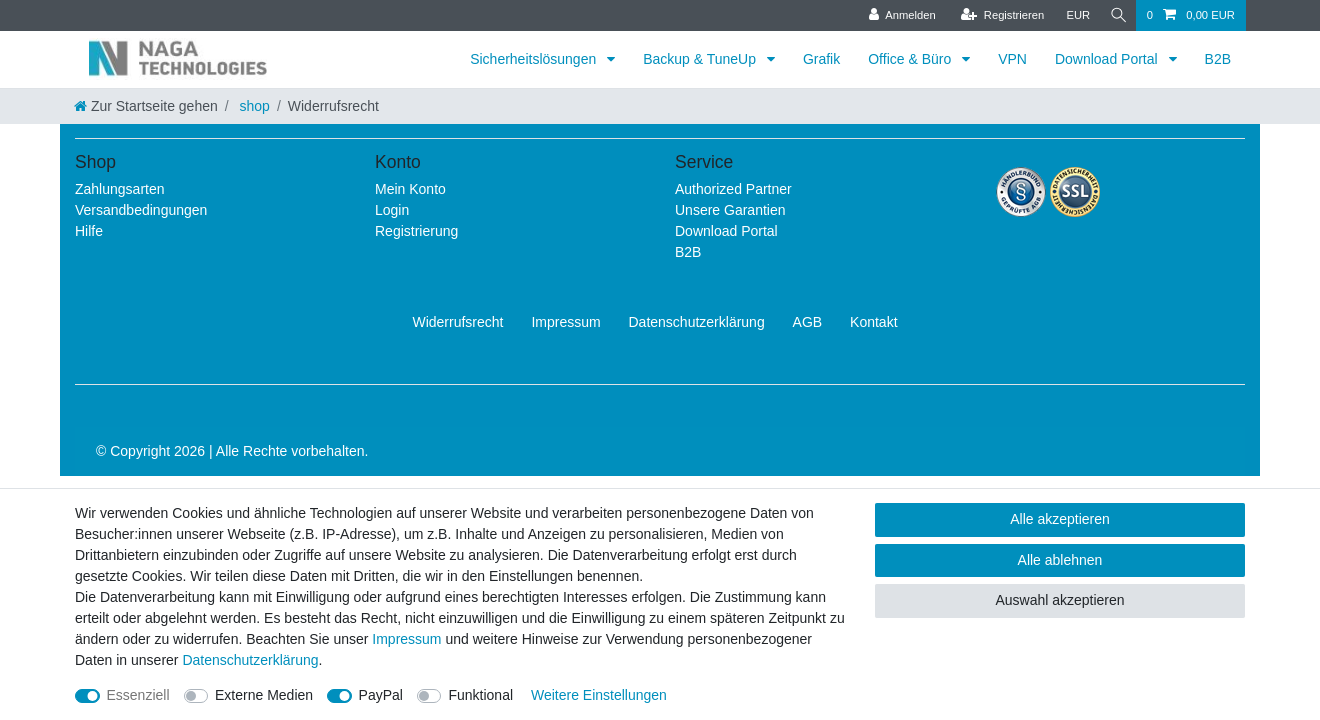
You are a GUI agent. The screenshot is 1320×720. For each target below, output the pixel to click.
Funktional (480, 695)
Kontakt (873, 322)
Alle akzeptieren (1060, 519)
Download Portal (1108, 59)
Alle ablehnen (1060, 560)
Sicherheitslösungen (535, 59)
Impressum (565, 322)
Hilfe (89, 231)
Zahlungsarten (120, 189)
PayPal (381, 695)
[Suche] (1116, 15)
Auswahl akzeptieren (1059, 600)
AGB (808, 322)
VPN (1012, 59)
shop (253, 106)
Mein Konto (410, 189)
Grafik (821, 59)
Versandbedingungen (141, 210)
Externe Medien (264, 695)
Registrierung (416, 231)
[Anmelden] (896, 15)
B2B (1218, 59)
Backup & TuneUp (701, 59)
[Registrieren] (996, 15)
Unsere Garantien (730, 210)
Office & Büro (911, 59)
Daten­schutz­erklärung (697, 322)
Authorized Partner (733, 189)
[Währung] (1073, 15)
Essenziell (138, 695)
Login (392, 210)
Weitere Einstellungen (599, 695)
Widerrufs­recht (457, 322)
